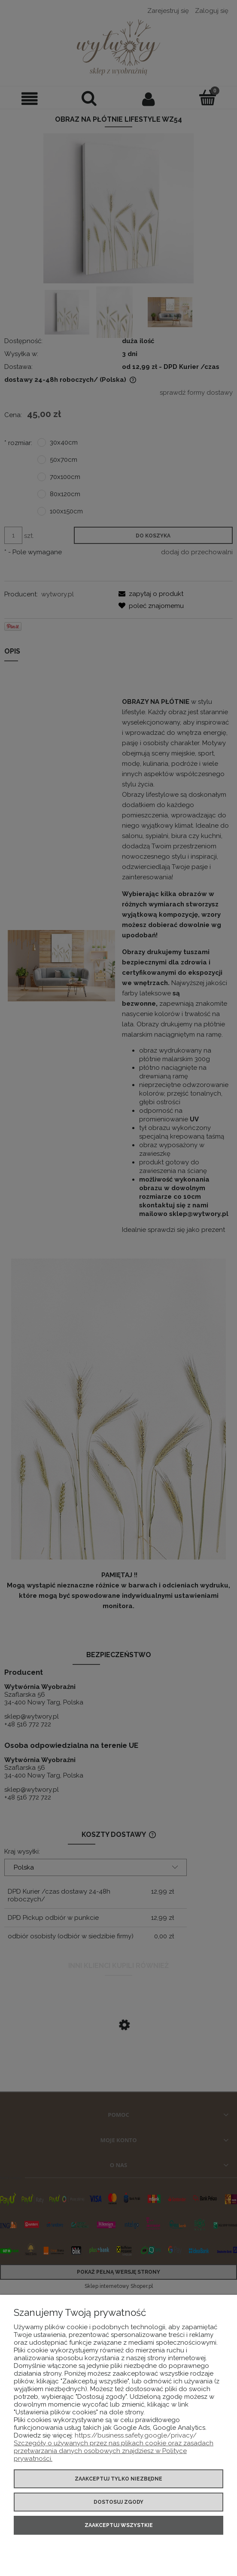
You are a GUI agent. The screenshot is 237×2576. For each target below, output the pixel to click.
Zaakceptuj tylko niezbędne (118, 2479)
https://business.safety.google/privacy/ (136, 2435)
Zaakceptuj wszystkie (119, 2525)
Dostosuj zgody (118, 2502)
